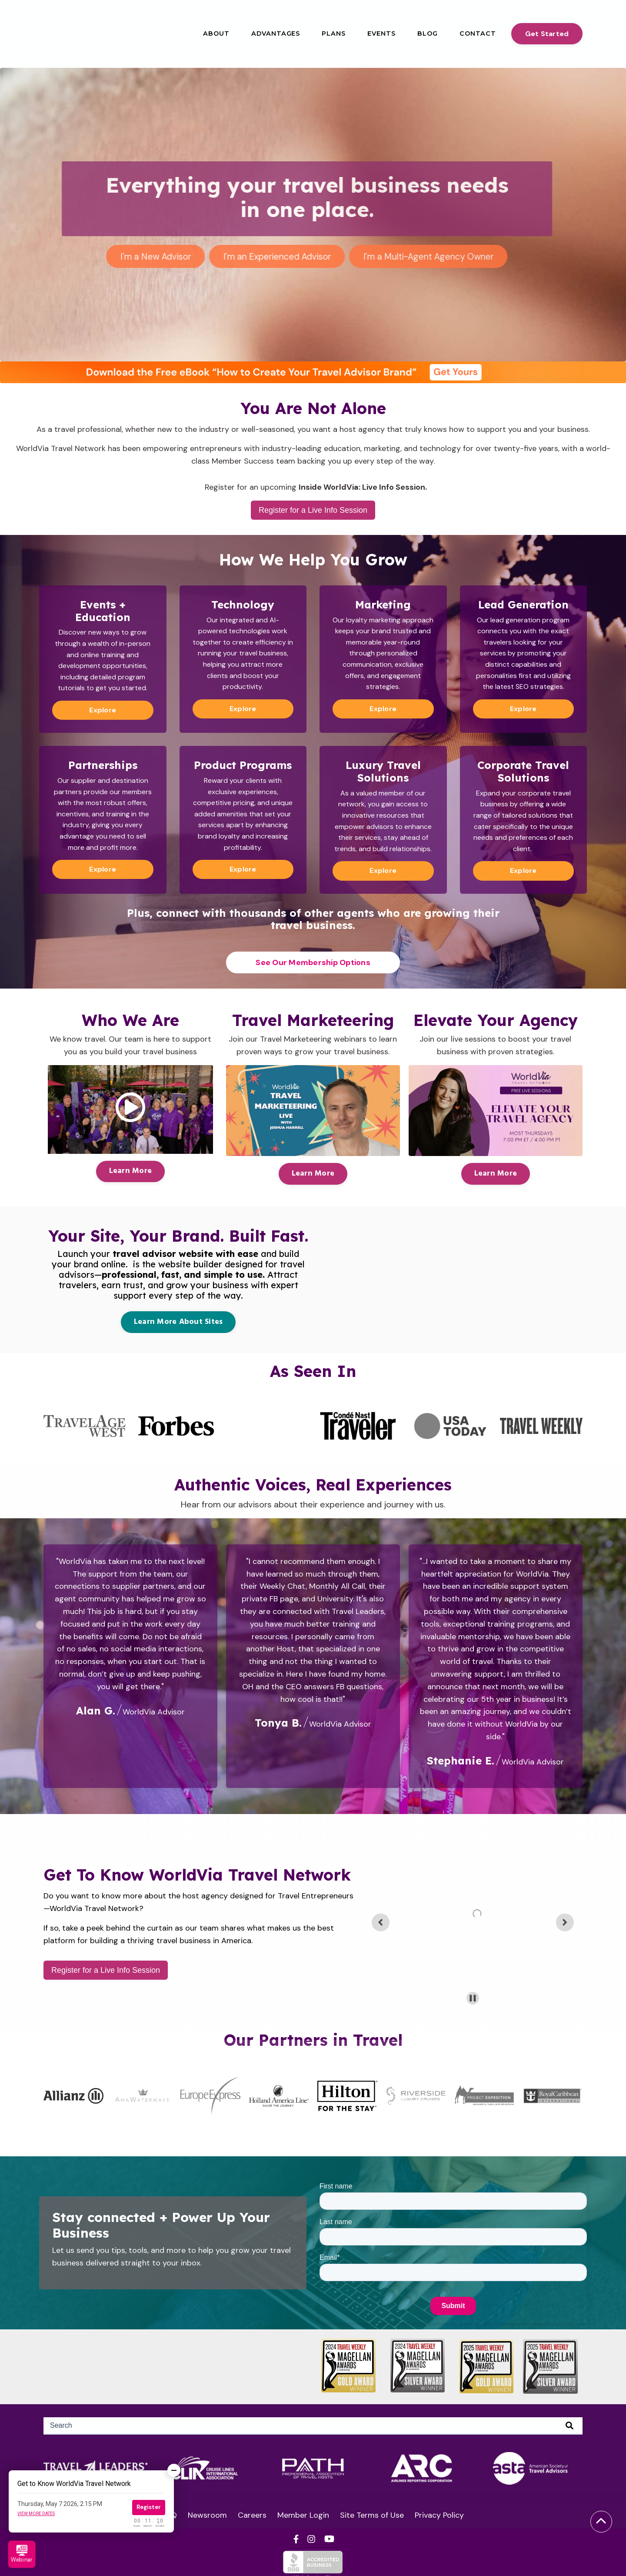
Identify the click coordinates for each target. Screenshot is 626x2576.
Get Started (547, 33)
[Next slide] (565, 1922)
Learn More (130, 1170)
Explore (102, 709)
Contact (478, 33)
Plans (334, 33)
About (216, 33)
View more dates (36, 2513)
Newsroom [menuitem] (207, 2514)
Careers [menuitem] (252, 2514)
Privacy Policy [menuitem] (439, 2514)
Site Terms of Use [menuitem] (372, 2514)
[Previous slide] (381, 1922)
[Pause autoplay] (472, 1997)
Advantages (275, 33)
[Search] (313, 2425)
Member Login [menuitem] (303, 2514)
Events (381, 33)
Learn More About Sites (178, 1321)
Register (149, 2507)
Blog (427, 33)
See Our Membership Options (313, 962)
